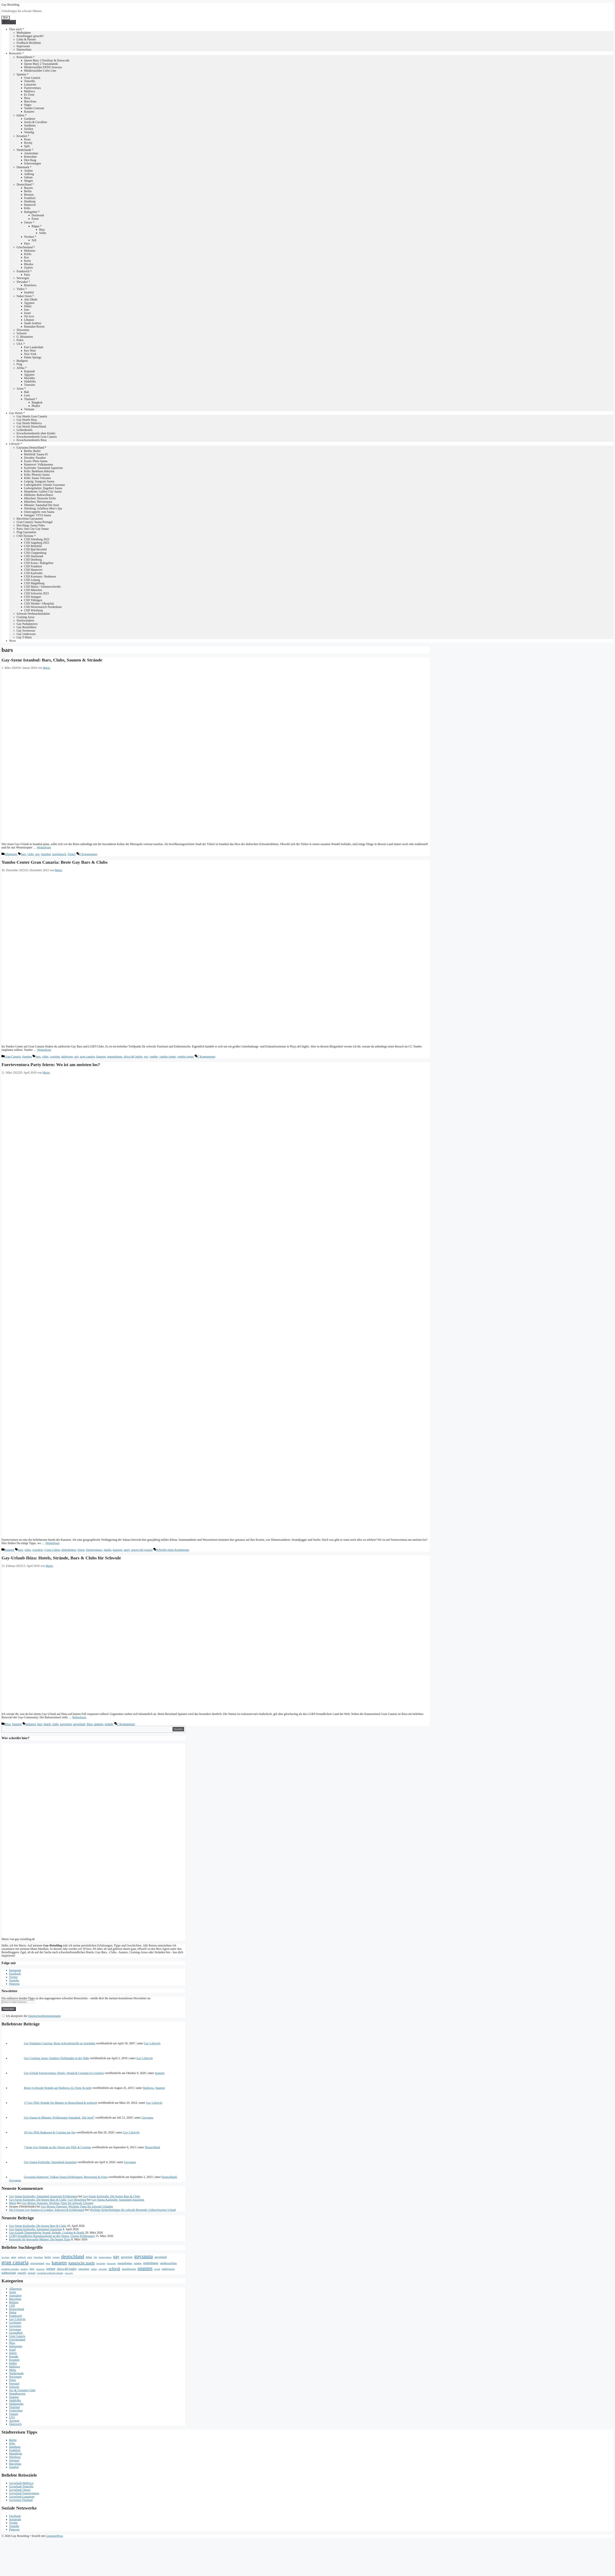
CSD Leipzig (32, 579)
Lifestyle (16, 443)
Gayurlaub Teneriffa (21, 2486)
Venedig (29, 132)
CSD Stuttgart (32, 596)
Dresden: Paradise (35, 457)
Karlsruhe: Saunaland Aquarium (43, 467)
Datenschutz (24, 49)
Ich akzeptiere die (31, 2016)
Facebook (15, 1973)
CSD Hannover (33, 569)
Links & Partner (26, 39)
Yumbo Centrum (34, 108)
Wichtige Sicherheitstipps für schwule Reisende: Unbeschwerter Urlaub (132, 2209)
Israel (27, 313)
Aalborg (29, 174)
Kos (26, 257)
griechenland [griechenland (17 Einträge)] (37, 2263)
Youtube (14, 1980)
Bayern (28, 187)
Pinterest (14, 1983)
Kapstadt (29, 371)
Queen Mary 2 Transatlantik (41, 63)
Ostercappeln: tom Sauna (39, 511)
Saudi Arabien (32, 323)
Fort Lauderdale (33, 347)
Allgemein (11, 854)
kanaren (101, 1056)
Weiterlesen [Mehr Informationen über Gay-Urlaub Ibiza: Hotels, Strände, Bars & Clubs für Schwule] (79, 1717)
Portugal (14, 2383)
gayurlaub (79, 1724)
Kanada (13, 2356)
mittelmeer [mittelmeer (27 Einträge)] (150, 2263)
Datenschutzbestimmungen (44, 2016)
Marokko (29, 378)
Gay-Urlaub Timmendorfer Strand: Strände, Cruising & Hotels (46, 2232)
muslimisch (59, 854)
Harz (27, 243)
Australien (15, 2295)
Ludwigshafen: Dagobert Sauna (43, 488)
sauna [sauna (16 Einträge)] (94, 2269)
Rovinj (28, 142)
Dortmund (38, 215)
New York (30, 354)
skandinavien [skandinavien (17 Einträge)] (129, 2268)
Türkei (22, 289)
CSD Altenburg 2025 (36, 539)
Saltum (28, 177)
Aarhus (28, 170)
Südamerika (16, 2403)
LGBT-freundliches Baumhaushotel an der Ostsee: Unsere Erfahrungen (52, 2236)
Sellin (42, 233)
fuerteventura (94, 1549)
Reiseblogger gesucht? (30, 36)
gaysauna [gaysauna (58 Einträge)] (143, 2256)
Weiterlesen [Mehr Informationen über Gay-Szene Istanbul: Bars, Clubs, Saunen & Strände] (44, 847)
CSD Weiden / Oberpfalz (39, 603)
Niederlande (25, 149)
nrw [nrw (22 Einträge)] (32, 2269)
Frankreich (25, 271)
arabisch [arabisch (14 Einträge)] (22, 2257)
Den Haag (30, 160)
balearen (31, 1724)
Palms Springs (32, 357)
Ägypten (29, 302)
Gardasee (29, 118)
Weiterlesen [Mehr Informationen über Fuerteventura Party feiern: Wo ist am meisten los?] (52, 1543)
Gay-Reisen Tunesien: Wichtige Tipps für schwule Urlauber (58, 2203)
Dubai (27, 306)
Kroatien (23, 136)
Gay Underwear (26, 634)
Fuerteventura (32, 87)
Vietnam (29, 409)
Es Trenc (29, 94)
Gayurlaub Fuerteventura (24, 2493)
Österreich (15, 2424)
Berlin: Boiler (32, 451)
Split (27, 146)
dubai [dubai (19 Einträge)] (89, 2257)
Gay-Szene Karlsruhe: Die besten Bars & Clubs (111, 2196)
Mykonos (29, 250)
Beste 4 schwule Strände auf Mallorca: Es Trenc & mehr (58, 2087)
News (12, 640)
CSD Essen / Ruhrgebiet (38, 563)
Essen (35, 218)
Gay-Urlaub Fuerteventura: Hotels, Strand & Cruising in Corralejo (64, 2073)
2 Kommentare (88, 854)
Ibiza (27, 98)
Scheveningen (32, 163)
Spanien (23, 74)
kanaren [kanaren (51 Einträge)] (59, 2262)
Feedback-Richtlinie (29, 42)
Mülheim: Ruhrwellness (38, 494)
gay (37, 854)
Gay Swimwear (26, 630)
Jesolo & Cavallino (35, 122)
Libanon (29, 319)
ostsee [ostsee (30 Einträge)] (50, 2268)
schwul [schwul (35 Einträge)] (114, 2268)
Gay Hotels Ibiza (27, 419)
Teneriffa (29, 81)
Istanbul (29, 292)
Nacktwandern (25, 620)
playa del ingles (133, 1056)
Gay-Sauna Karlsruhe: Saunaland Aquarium (50, 2162)
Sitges (27, 104)
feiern (80, 1549)
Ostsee (29, 222)
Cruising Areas (26, 617)
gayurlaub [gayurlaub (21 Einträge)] (161, 2257)
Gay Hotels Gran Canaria (32, 416)
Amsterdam (31, 153)
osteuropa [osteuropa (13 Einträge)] (40, 2269)
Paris (27, 274)
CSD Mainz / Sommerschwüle (42, 586)
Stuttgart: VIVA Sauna (37, 515)
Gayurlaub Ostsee (19, 2489)
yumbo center (167, 1056)
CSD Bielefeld (33, 546)
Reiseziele (16, 53)
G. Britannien (25, 336)
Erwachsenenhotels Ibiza (31, 440)
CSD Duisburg (33, 559)
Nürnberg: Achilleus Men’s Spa (43, 508)
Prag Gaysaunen (26, 532)
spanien (98, 1724)
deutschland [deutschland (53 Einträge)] (72, 2256)
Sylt (34, 240)
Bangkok (37, 402)
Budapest (22, 360)
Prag (19, 364)
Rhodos (28, 264)
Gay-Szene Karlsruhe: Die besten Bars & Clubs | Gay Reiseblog (47, 2199)
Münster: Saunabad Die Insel (41, 505)
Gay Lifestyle (152, 2043)
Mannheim (15, 2453)
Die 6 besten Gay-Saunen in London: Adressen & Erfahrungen (46, 2209)
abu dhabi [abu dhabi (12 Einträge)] (5, 2257)
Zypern (28, 267)
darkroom (67, 1056)
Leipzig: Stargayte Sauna (39, 481)
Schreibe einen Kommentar (172, 1549)
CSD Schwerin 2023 (36, 593)
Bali (26, 392)
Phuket (36, 405)
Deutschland (26, 184)
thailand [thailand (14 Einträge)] (31, 2273)
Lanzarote (30, 84)
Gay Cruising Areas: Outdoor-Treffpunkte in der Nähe (56, 2058)
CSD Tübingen (33, 600)
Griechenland (26, 247)
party (127, 1549)
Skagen (28, 180)
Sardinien (30, 125)
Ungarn (13, 2414)
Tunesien (29, 384)
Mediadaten (24, 32)
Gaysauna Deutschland (32, 447)
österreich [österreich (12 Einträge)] (69, 2273)
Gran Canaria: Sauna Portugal (35, 522)
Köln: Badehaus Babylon (39, 471)
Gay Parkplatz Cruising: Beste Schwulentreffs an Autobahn (59, 2043)
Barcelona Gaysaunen (30, 518)
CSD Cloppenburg (35, 552)
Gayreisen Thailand (21, 2500)
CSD (12, 2305)
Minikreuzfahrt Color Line (40, 70)
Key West (30, 350)
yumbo (154, 1056)
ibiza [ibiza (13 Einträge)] (48, 2263)
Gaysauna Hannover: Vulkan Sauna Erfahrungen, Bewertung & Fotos (66, 2177)
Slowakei (24, 281)
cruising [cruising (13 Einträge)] (55, 2257)
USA (21, 343)
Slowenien (23, 329)
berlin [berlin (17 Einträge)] (48, 2257)
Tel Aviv (29, 316)
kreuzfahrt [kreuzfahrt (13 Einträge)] (100, 2263)
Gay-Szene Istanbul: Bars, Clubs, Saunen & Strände (52, 660)
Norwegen (23, 278)
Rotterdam (30, 156)
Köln (27, 208)
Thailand (31, 399)
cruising (55, 1056)
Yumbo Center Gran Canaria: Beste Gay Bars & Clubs (55, 862)
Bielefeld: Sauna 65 (36, 454)
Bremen (29, 194)
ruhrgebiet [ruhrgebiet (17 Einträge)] (83, 2268)
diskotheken (68, 1549)
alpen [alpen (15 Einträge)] (13, 2257)
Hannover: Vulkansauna (38, 464)
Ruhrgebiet (32, 211)
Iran (26, 309)
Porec (27, 139)
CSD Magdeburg (34, 583)
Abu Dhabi (30, 299)
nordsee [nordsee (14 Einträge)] (24, 2269)
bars (23, 854)
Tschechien (16, 2410)
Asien (22, 388)
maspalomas (114, 1056)
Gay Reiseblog (10, 4)
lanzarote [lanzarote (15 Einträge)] (111, 2263)
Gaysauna (147, 2117)
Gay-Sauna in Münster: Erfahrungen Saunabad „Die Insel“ (59, 2117)
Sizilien (28, 128)
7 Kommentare (207, 1056)
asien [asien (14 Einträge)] (29, 2257)
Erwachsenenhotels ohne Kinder (36, 433)
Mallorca (29, 91)
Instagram (15, 1970)
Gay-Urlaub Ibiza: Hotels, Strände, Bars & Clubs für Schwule (61, 1557)
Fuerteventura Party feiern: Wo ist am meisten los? (51, 1064)
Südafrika (30, 381)
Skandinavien (17, 2393)
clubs (30, 854)
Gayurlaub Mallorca (21, 2483)
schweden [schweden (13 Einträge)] (102, 2269)
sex (146, 1056)
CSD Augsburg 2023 (36, 542)
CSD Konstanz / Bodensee (40, 576)
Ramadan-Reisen (34, 326)
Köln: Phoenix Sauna (37, 474)
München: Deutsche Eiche (40, 498)
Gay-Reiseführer (27, 627)
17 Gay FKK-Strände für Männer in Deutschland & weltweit (60, 2102)
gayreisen (65, 1724)
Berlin (28, 191)
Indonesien (15, 2346)
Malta (12, 2370)
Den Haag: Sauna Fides (31, 525)
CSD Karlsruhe (33, 573)
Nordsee (30, 236)
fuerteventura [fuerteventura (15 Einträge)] (105, 2257)
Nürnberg (14, 2457)
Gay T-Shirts (24, 637)
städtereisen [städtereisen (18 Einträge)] (168, 2268)
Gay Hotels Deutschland (31, 426)
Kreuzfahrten (26, 57)
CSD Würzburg (33, 610)
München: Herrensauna (38, 501)
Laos (27, 395)
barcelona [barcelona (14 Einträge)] (38, 2257)
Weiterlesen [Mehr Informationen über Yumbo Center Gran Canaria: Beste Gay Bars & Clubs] (44, 1049)
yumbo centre (185, 1056)
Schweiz (22, 333)
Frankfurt (29, 198)
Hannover (30, 204)
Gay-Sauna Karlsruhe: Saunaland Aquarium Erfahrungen (43, 2196)
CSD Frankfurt (33, 566)
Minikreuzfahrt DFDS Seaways (43, 67)
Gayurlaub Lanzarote (21, 2496)
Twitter (13, 1977)
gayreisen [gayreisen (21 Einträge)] (127, 2257)
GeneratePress (54, 2535)
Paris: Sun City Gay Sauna (33, 528)
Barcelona (30, 101)
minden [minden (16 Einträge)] (138, 2263)
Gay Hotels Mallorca (29, 423)
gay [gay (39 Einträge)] (116, 2256)
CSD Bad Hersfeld (35, 549)
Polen (20, 340)
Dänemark (24, 167)
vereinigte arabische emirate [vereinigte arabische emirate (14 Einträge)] (50, 2273)
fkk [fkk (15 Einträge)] (95, 2257)
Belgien (13, 2302)
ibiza (89, 1724)
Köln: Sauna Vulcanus (37, 478)
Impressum (23, 46)
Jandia (107, 1549)
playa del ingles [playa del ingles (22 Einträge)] (66, 2269)
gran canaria (87, 1056)
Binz (42, 229)
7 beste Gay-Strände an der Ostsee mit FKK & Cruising (57, 2147)
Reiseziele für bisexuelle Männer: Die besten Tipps (39, 2239)
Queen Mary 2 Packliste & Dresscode (46, 60)
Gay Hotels (17, 413)
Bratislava (30, 285)
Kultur (13, 2363)
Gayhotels (15, 2322)
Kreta (27, 260)
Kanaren (29, 111)
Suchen (178, 1729)
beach (47, 1724)
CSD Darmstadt (33, 556)
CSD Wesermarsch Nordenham (43, 606)
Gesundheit (16, 2332)
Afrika (22, 367)
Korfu (27, 254)
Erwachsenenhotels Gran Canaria (37, 436)
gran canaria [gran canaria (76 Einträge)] (15, 2262)
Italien (22, 115)
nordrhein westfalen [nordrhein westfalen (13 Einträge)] (10, 2269)
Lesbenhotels (24, 429)
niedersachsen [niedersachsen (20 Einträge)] (168, 2263)
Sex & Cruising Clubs (22, 2390)
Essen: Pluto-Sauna (35, 461)
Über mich (17, 29)
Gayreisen (15, 2326)
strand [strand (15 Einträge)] (157, 2269)
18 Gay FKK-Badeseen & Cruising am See (50, 2132)
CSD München (33, 590)
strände (109, 1724)
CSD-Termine (26, 535)
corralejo (37, 1549)
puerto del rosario (141, 1549)
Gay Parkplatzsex (27, 623)
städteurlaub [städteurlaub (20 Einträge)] (9, 2272)
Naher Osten (26, 296)
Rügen (37, 226)
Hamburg (29, 201)
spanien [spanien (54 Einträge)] (145, 2268)
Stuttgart (14, 2460)
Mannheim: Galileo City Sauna (43, 491)
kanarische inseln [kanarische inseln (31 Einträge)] (81, 2263)
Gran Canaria (32, 77)
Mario (12, 2203)
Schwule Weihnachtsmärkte (33, 613)
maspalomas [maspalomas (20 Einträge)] (125, 2263)
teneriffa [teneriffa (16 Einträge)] (22, 2273)
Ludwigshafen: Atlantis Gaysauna (44, 484)
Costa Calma (52, 1549)
